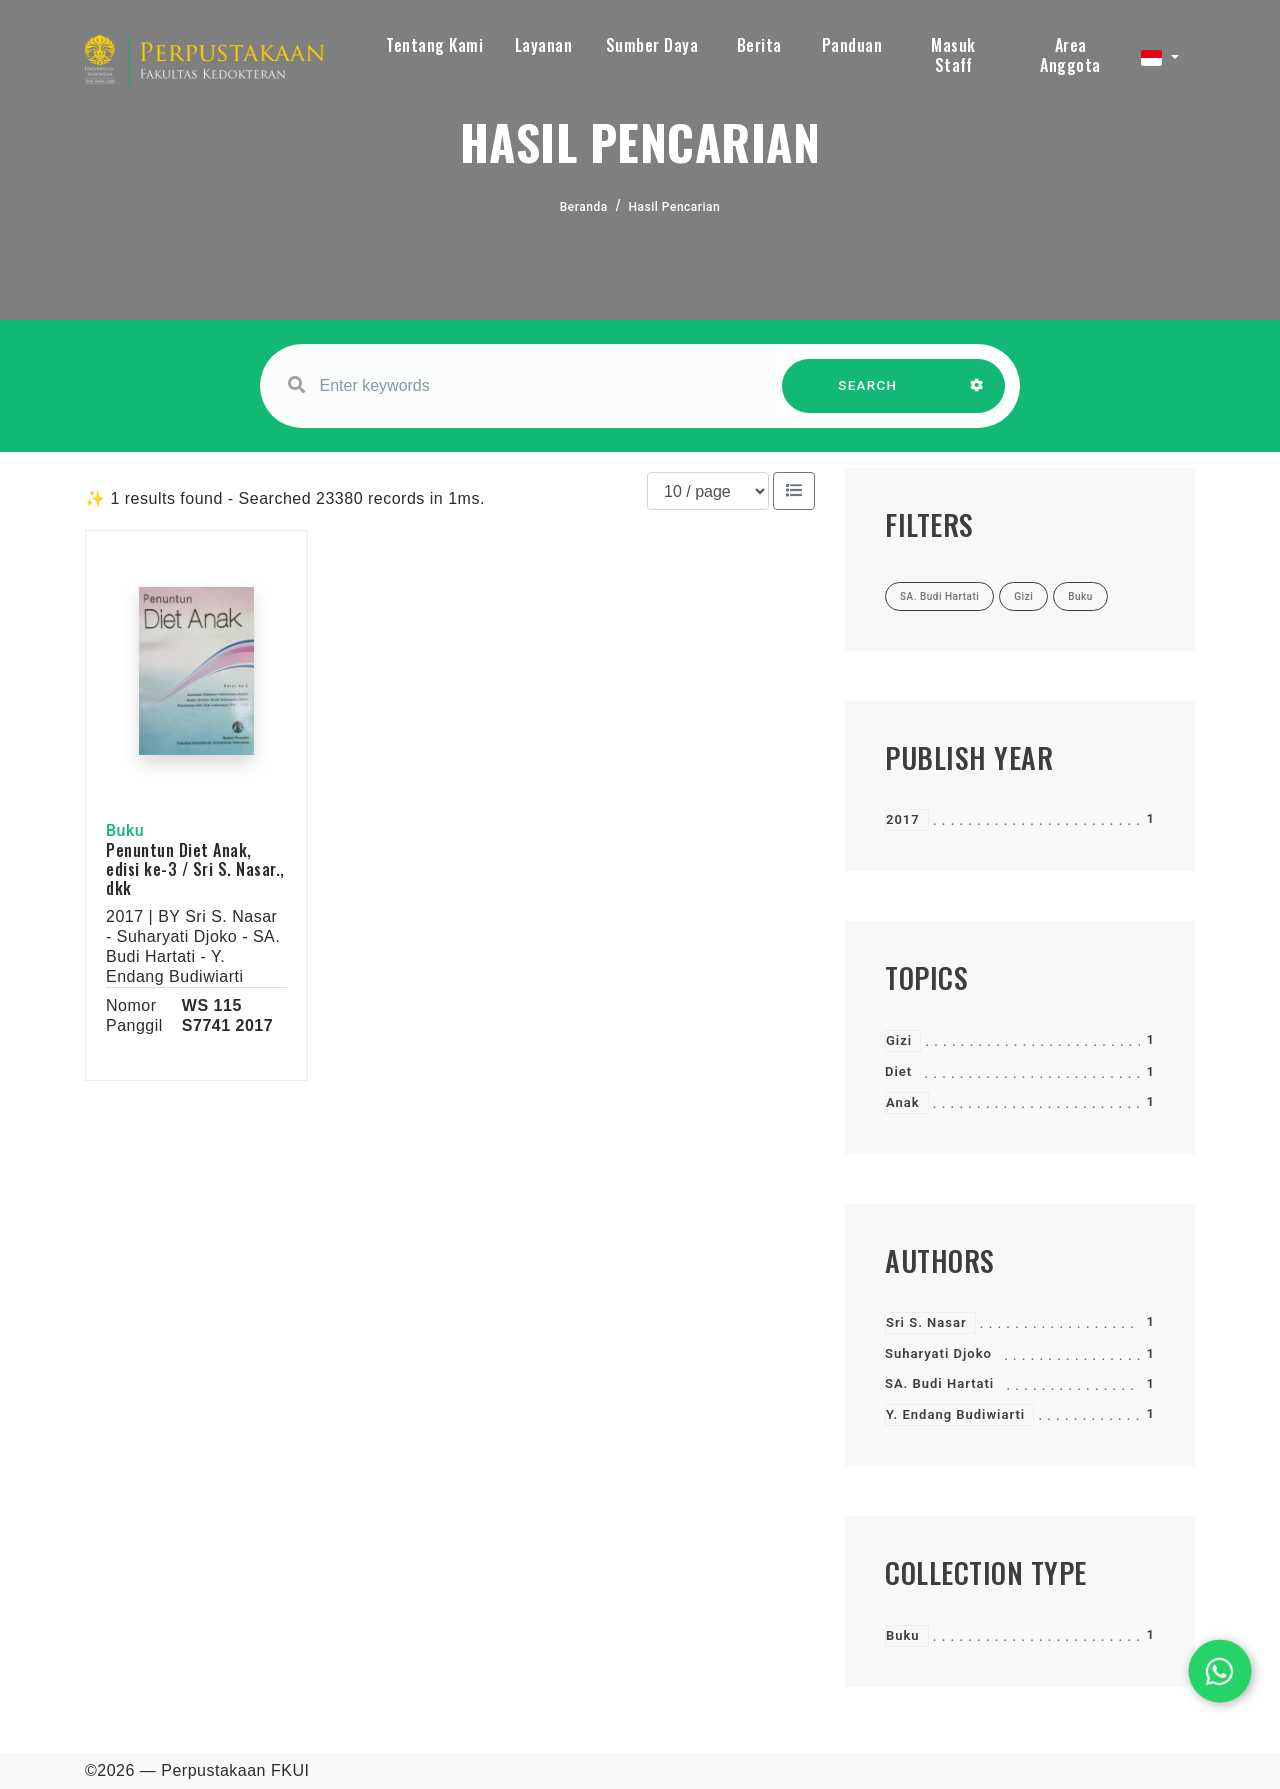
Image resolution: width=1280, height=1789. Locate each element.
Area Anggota (1070, 55)
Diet (898, 1071)
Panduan (852, 45)
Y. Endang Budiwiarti (955, 1414)
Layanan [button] (544, 45)
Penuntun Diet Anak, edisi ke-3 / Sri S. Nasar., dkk (195, 869)
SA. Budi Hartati (939, 1383)
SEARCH (868, 395)
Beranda (584, 207)
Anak (903, 1102)
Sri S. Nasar (926, 1322)
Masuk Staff (953, 55)
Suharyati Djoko (938, 1353)
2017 (903, 819)
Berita (759, 45)
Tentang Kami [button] (434, 45)
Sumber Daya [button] (652, 45)
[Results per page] (708, 491)
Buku (903, 1635)
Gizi (899, 1040)
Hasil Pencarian (675, 207)
